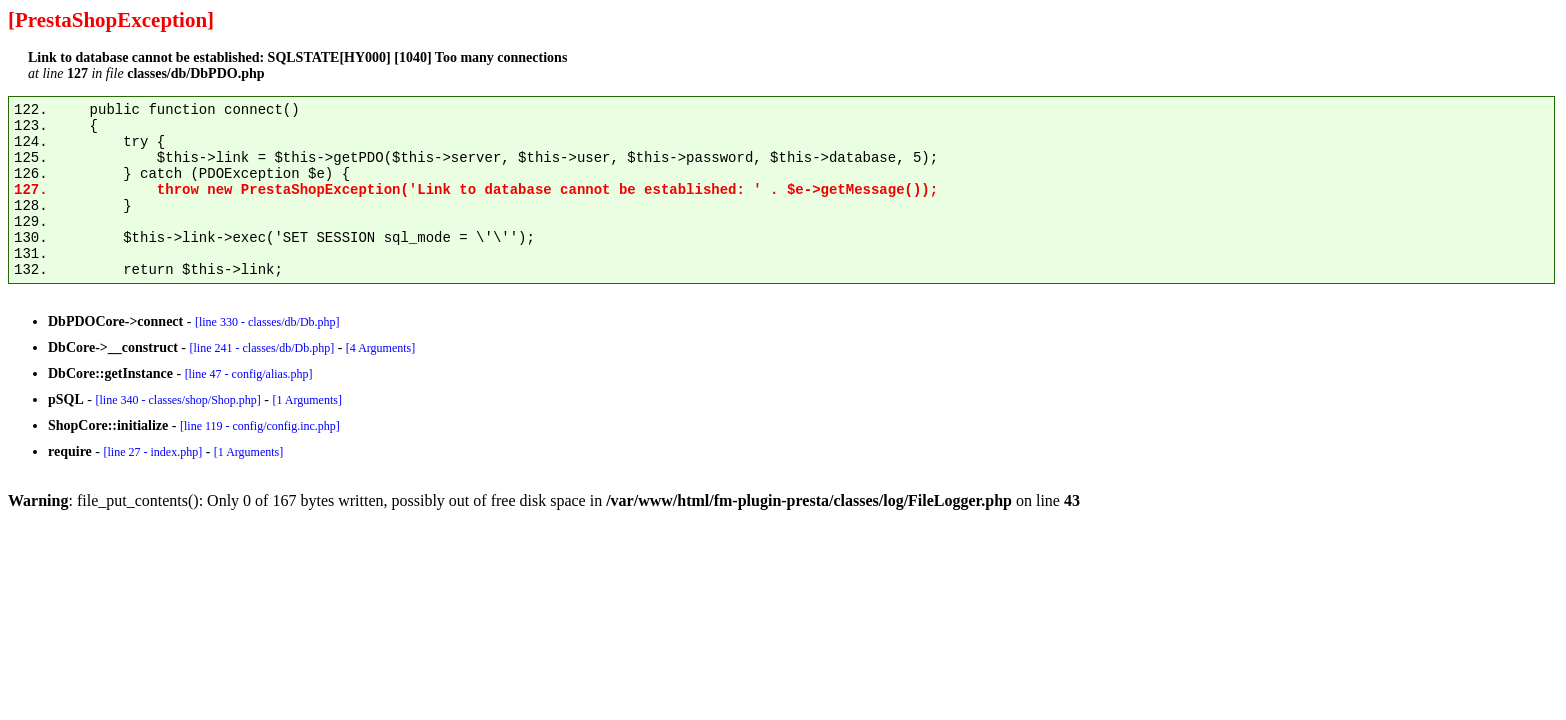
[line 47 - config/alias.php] (249, 374)
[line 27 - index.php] (152, 452)
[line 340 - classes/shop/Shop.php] (177, 400)
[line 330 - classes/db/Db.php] (267, 322)
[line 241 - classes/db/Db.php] (261, 348)
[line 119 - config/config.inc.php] (260, 426)
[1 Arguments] (306, 400)
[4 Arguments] (380, 348)
